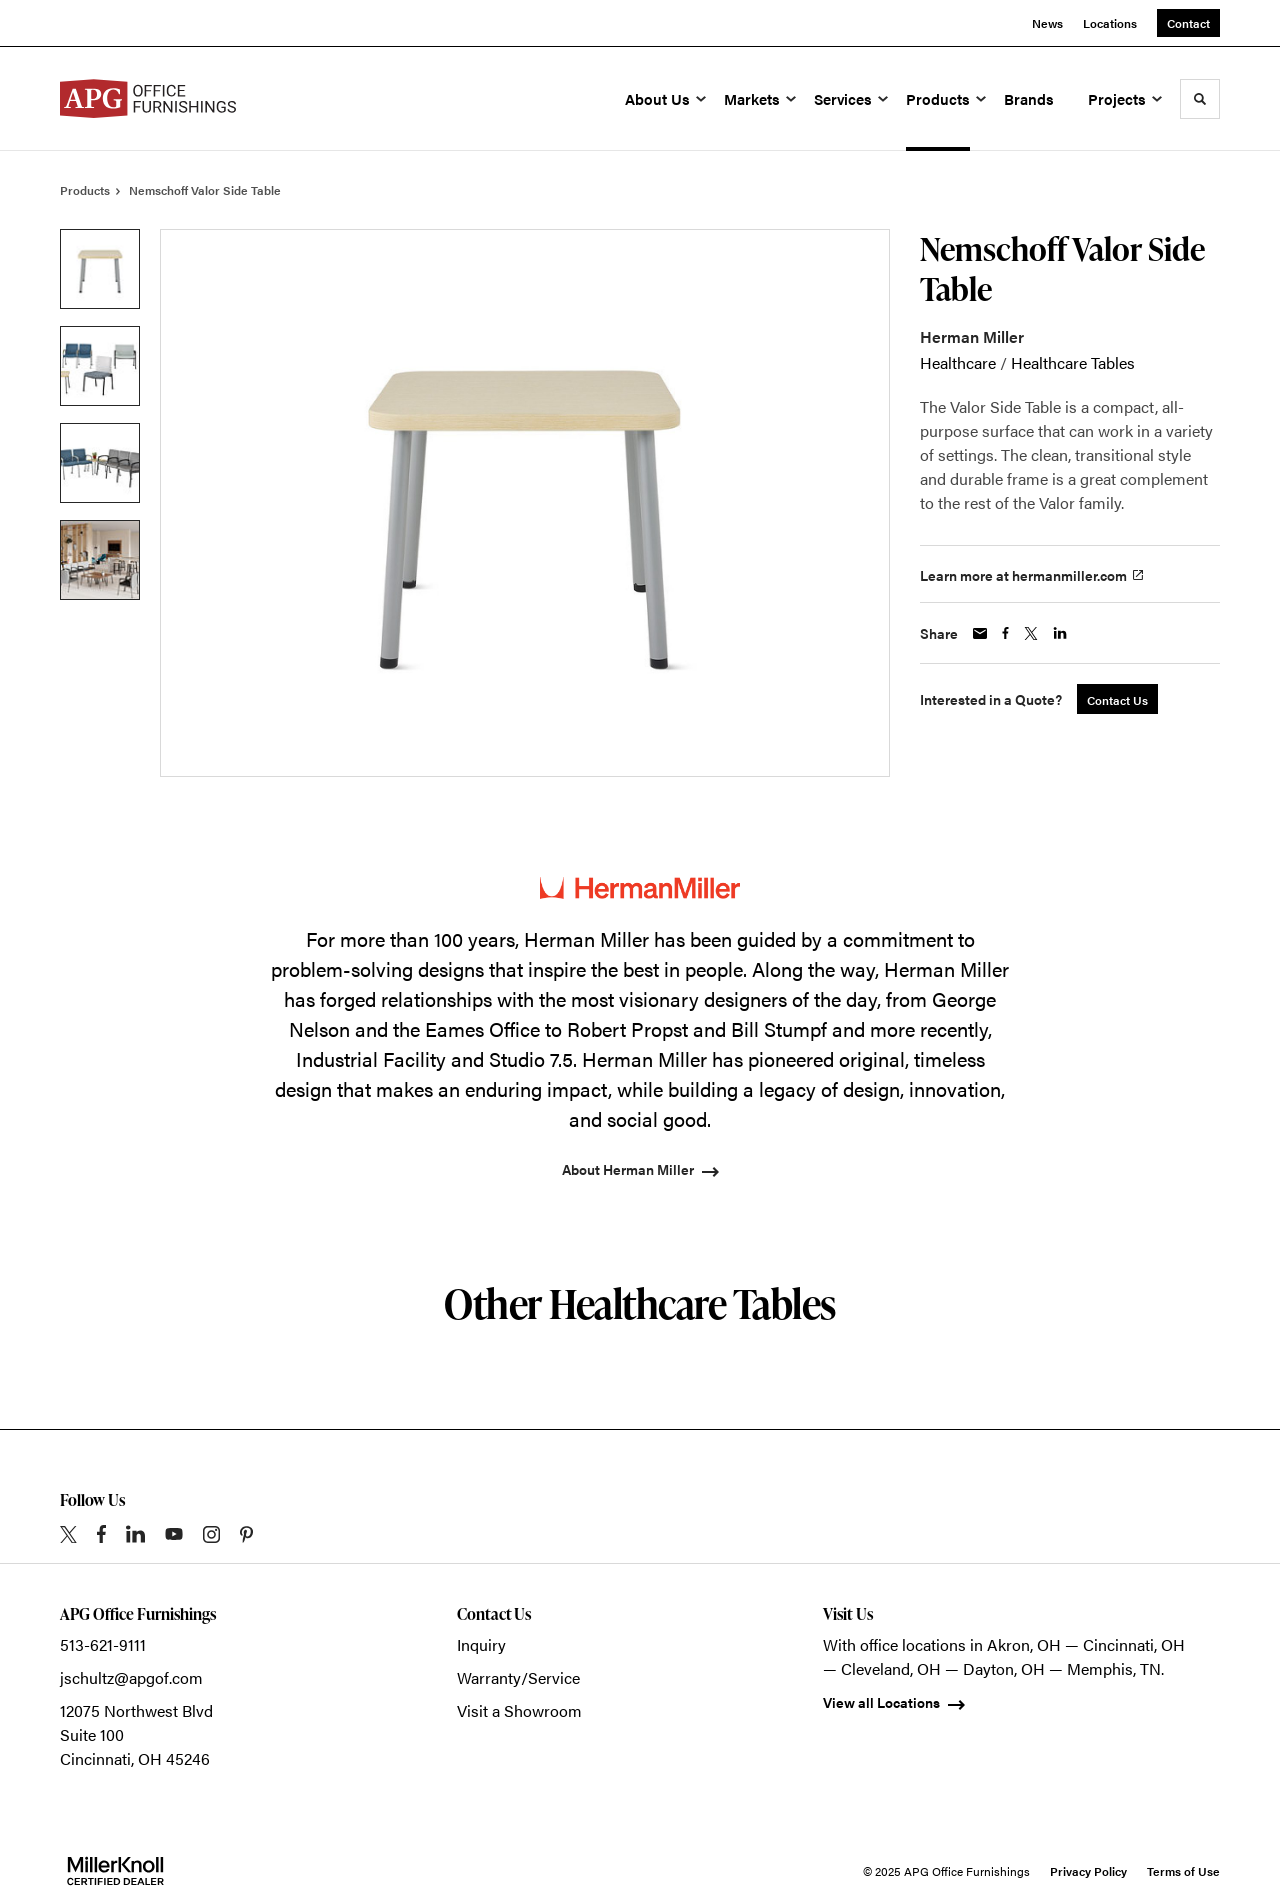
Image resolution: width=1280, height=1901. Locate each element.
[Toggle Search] (1200, 99)
